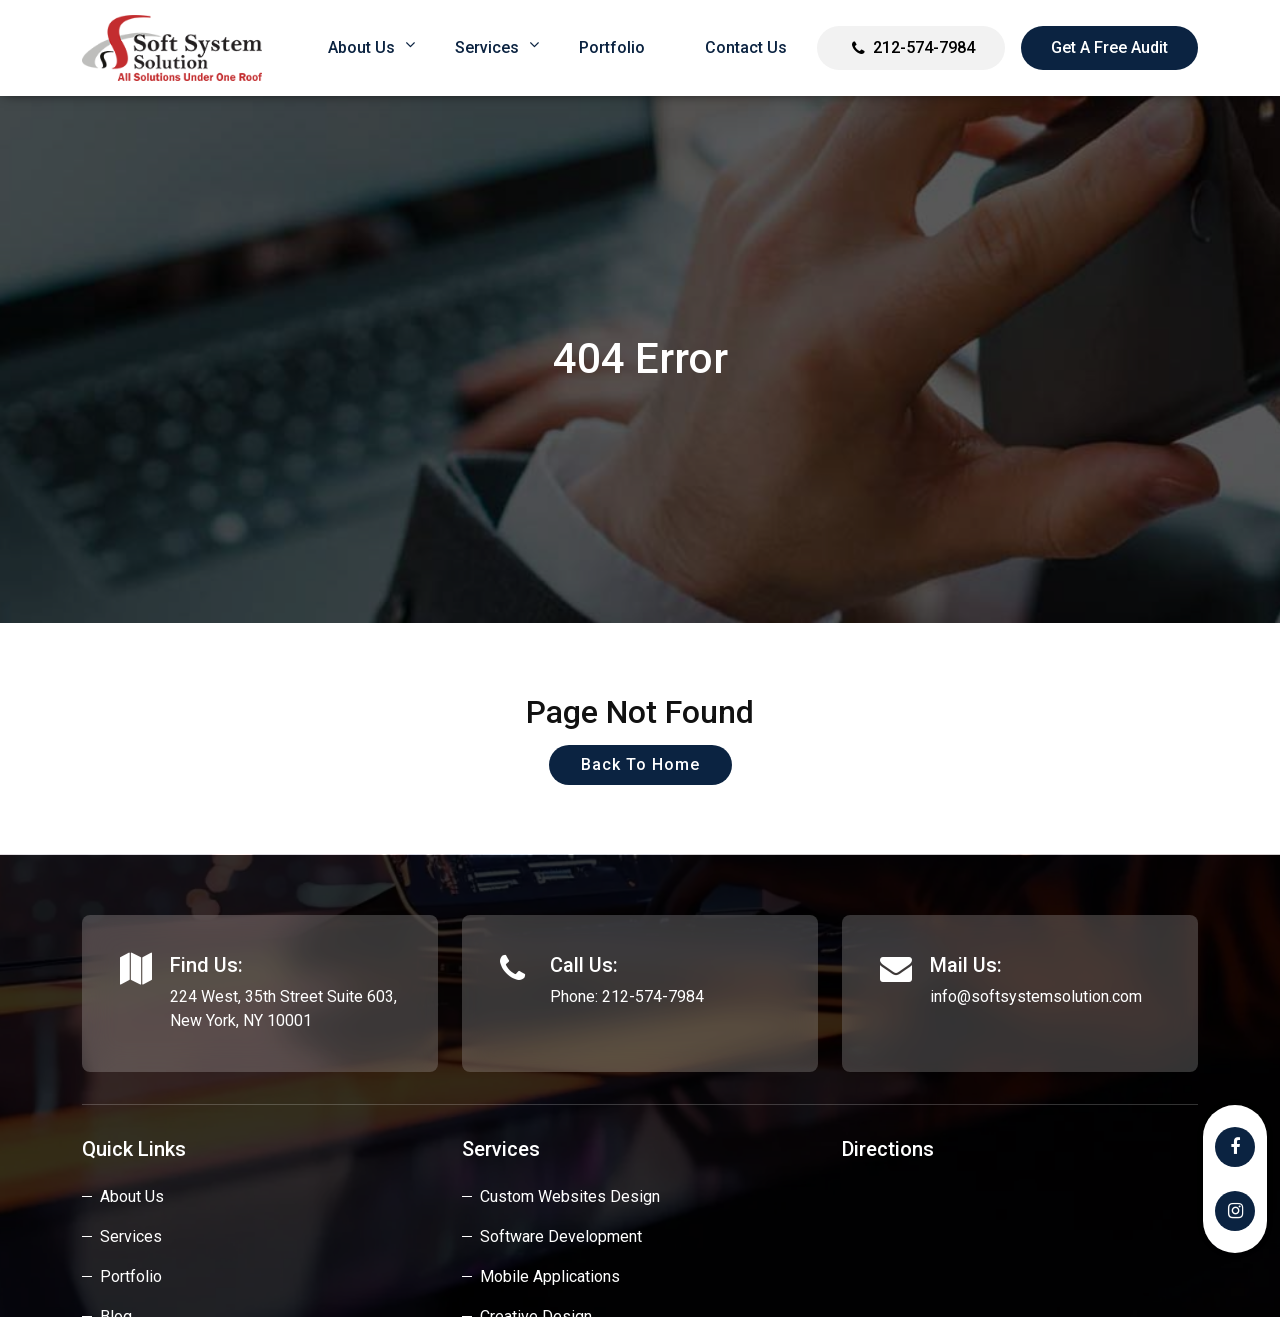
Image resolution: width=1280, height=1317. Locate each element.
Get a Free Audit (1109, 47)
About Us (132, 1196)
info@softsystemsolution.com (1036, 996)
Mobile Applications (550, 1276)
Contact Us (746, 47)
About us (361, 47)
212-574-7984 (924, 47)
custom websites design (570, 1196)
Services (487, 47)
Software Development (561, 1236)
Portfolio (612, 47)
